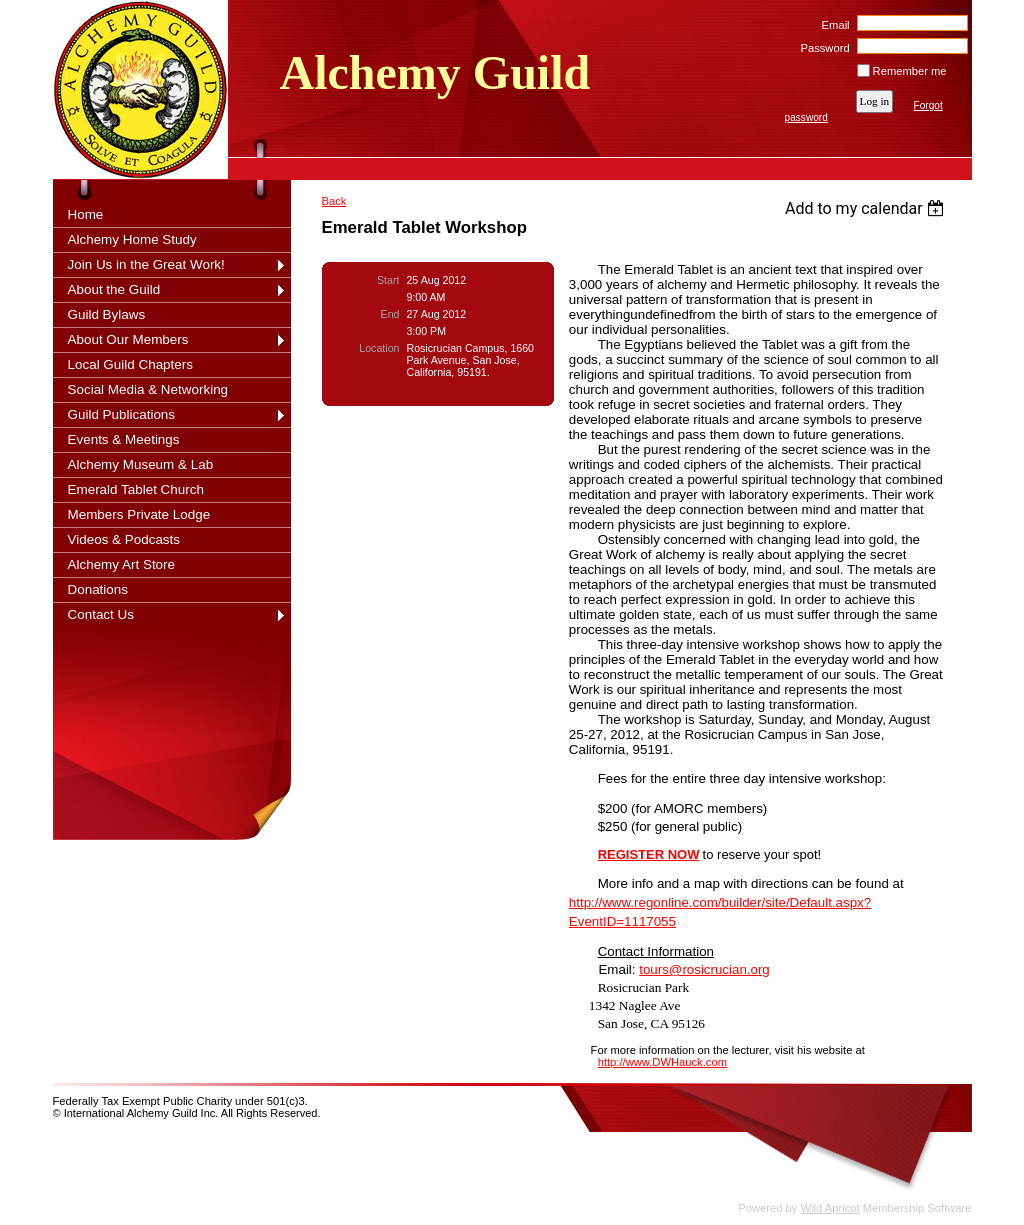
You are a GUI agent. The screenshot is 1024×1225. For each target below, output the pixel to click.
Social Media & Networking (148, 389)
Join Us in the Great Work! (146, 264)
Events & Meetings (124, 439)
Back (334, 201)
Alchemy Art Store (122, 564)
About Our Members (128, 339)
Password (821, 48)
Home (86, 214)
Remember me (910, 71)
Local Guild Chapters (131, 364)
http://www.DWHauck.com (662, 1062)
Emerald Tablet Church (136, 489)
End (390, 314)
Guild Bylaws (107, 314)
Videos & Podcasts (124, 539)
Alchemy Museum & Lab (141, 464)
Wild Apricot (830, 1208)
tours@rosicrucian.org (704, 969)
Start (388, 280)
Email (831, 25)
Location (379, 348)
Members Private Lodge (139, 514)
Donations (98, 589)
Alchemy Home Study (132, 239)
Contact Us (101, 614)
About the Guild (114, 289)
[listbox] (867, 208)
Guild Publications (122, 414)
